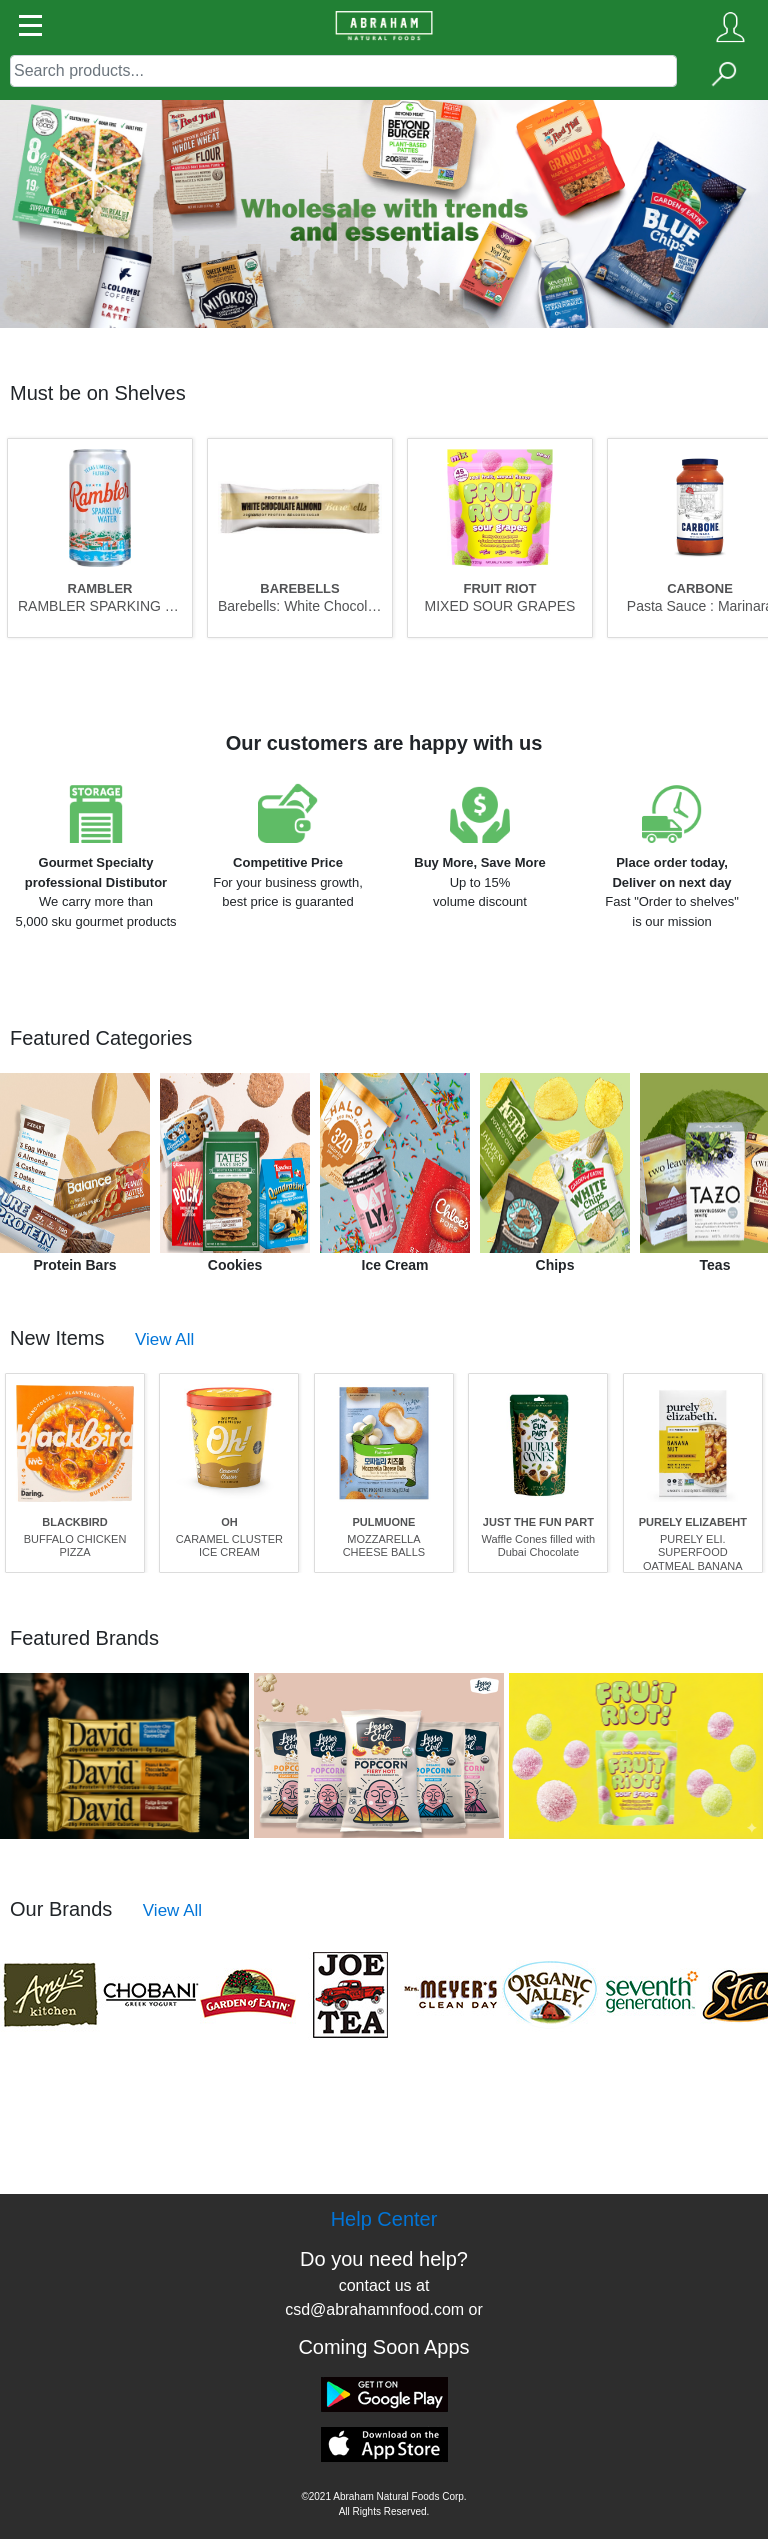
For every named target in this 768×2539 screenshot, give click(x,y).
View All (164, 1339)
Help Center (384, 2219)
